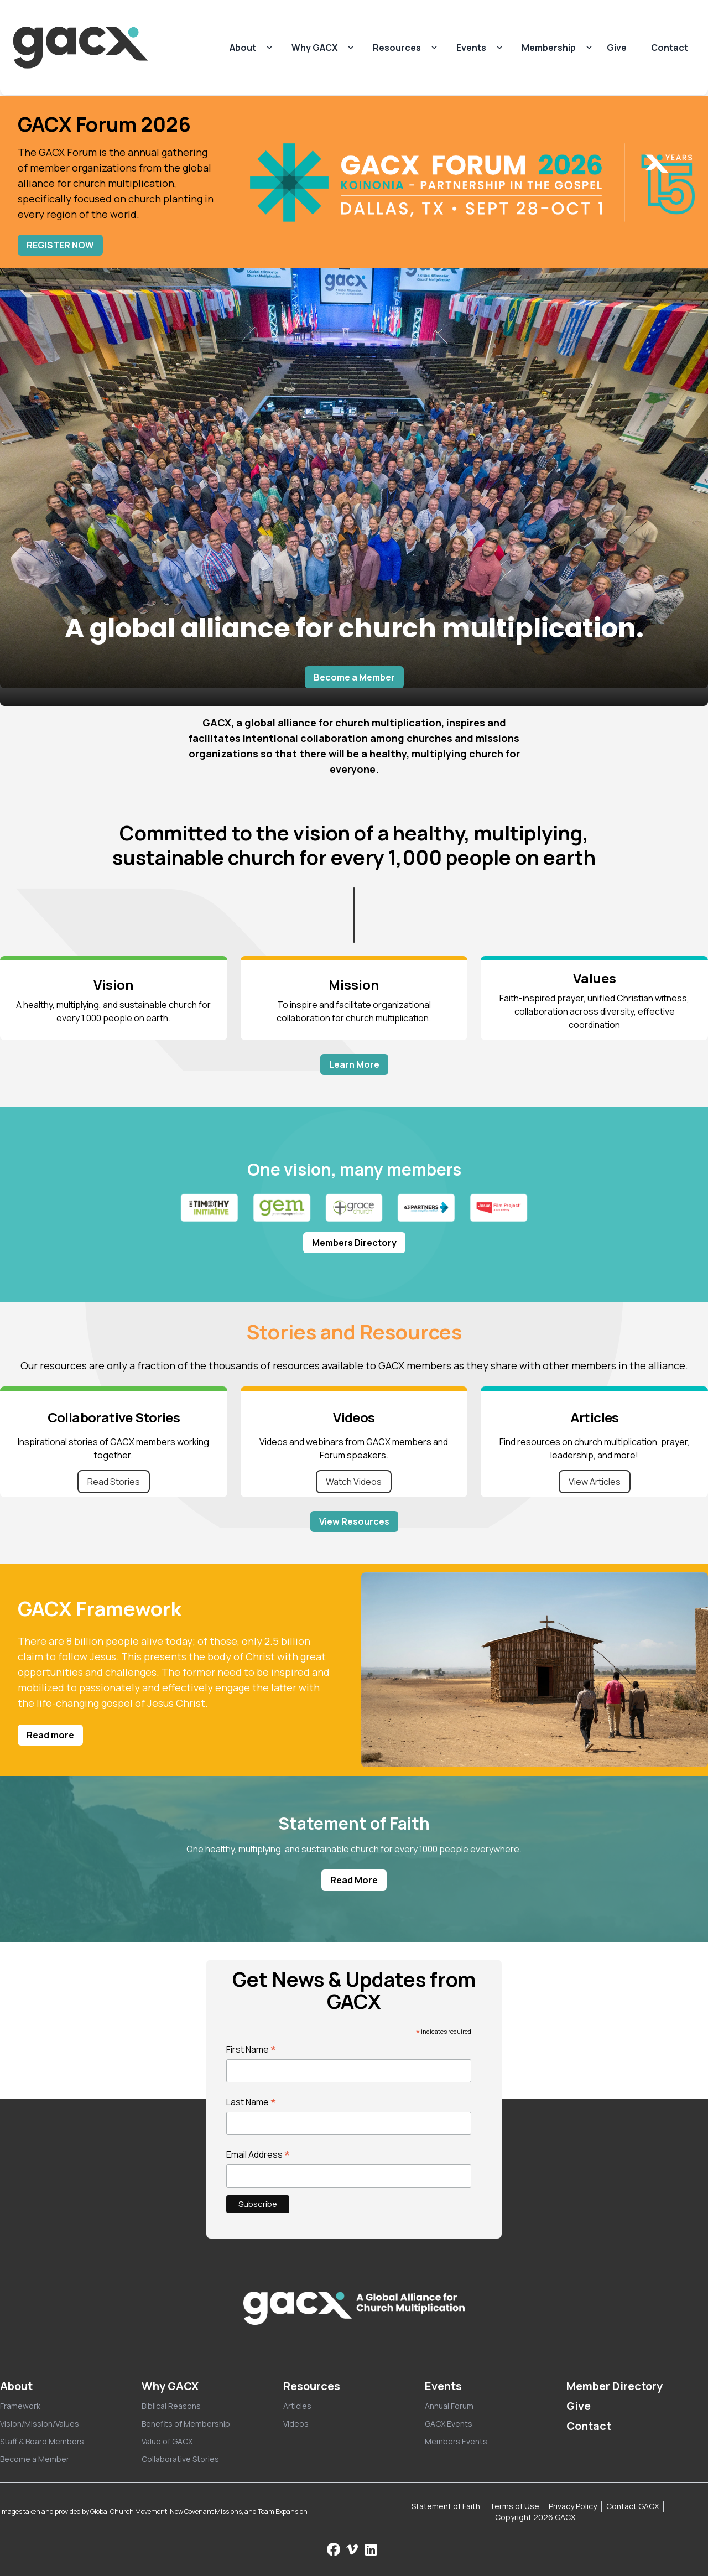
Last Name (251, 2102)
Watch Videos (354, 1482)
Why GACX (314, 47)
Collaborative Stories (180, 2459)
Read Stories (113, 1482)
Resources (397, 47)
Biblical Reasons (171, 2406)
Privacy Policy (573, 2506)
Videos (296, 2423)
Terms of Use (514, 2506)
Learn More (354, 1064)
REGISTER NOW (60, 245)
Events (471, 47)
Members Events (456, 2441)
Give (617, 47)
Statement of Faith (446, 2506)
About (243, 47)
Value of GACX (167, 2441)
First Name (251, 2049)
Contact (669, 47)
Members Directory (354, 1243)
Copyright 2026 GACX (535, 2517)
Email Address (258, 2154)
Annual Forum (449, 2406)
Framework (20, 2406)
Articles (297, 2406)
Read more (50, 1735)
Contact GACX (632, 2506)
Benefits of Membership (186, 2423)
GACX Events (448, 2423)
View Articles (595, 1482)
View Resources (354, 1521)
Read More (354, 1880)
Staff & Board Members (42, 2441)
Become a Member (354, 677)
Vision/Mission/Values (39, 2423)
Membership (549, 47)
